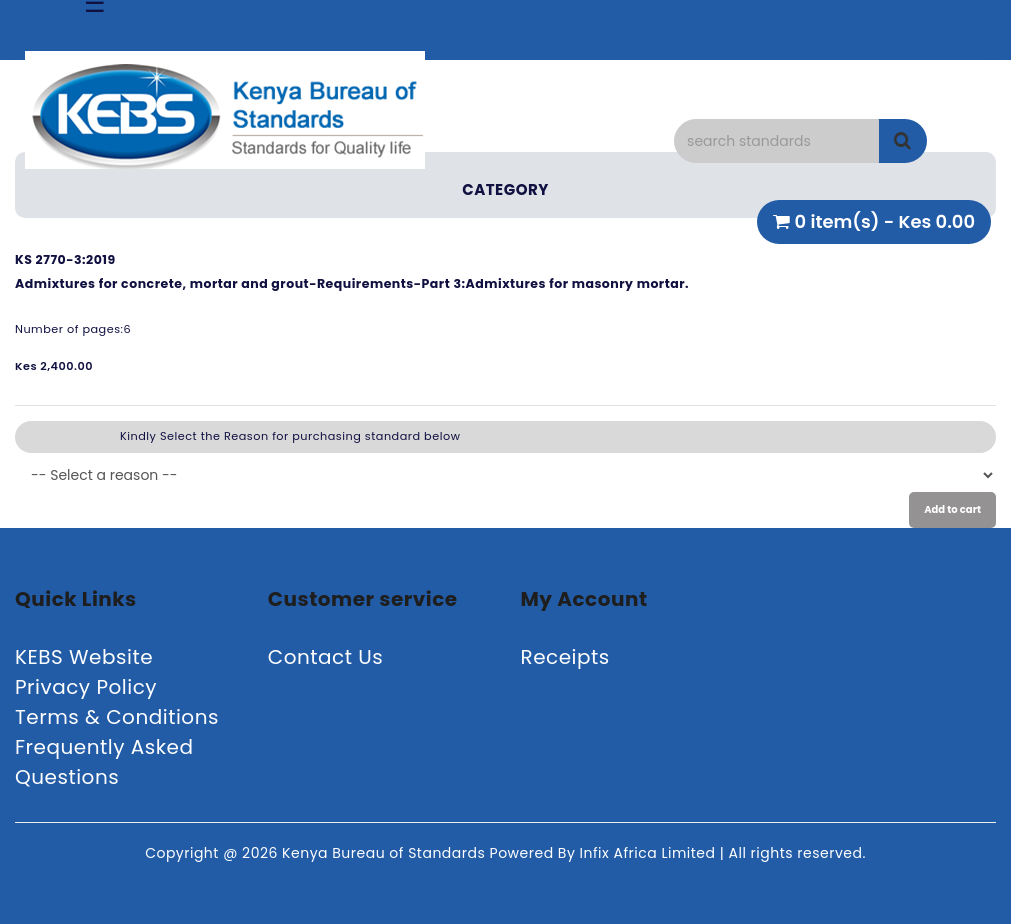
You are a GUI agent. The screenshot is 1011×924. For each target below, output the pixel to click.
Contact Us (326, 657)
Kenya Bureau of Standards (385, 853)
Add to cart (952, 509)
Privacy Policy (86, 687)
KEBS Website (84, 657)
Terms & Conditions (117, 717)
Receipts (565, 657)
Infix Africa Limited (650, 853)
